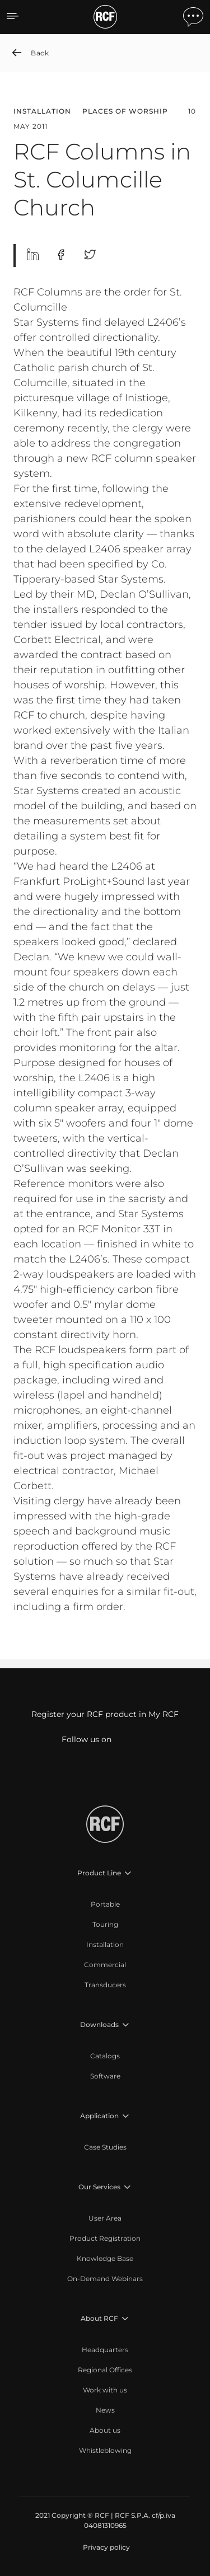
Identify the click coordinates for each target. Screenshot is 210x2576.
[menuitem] (105, 1904)
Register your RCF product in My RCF (105, 1714)
